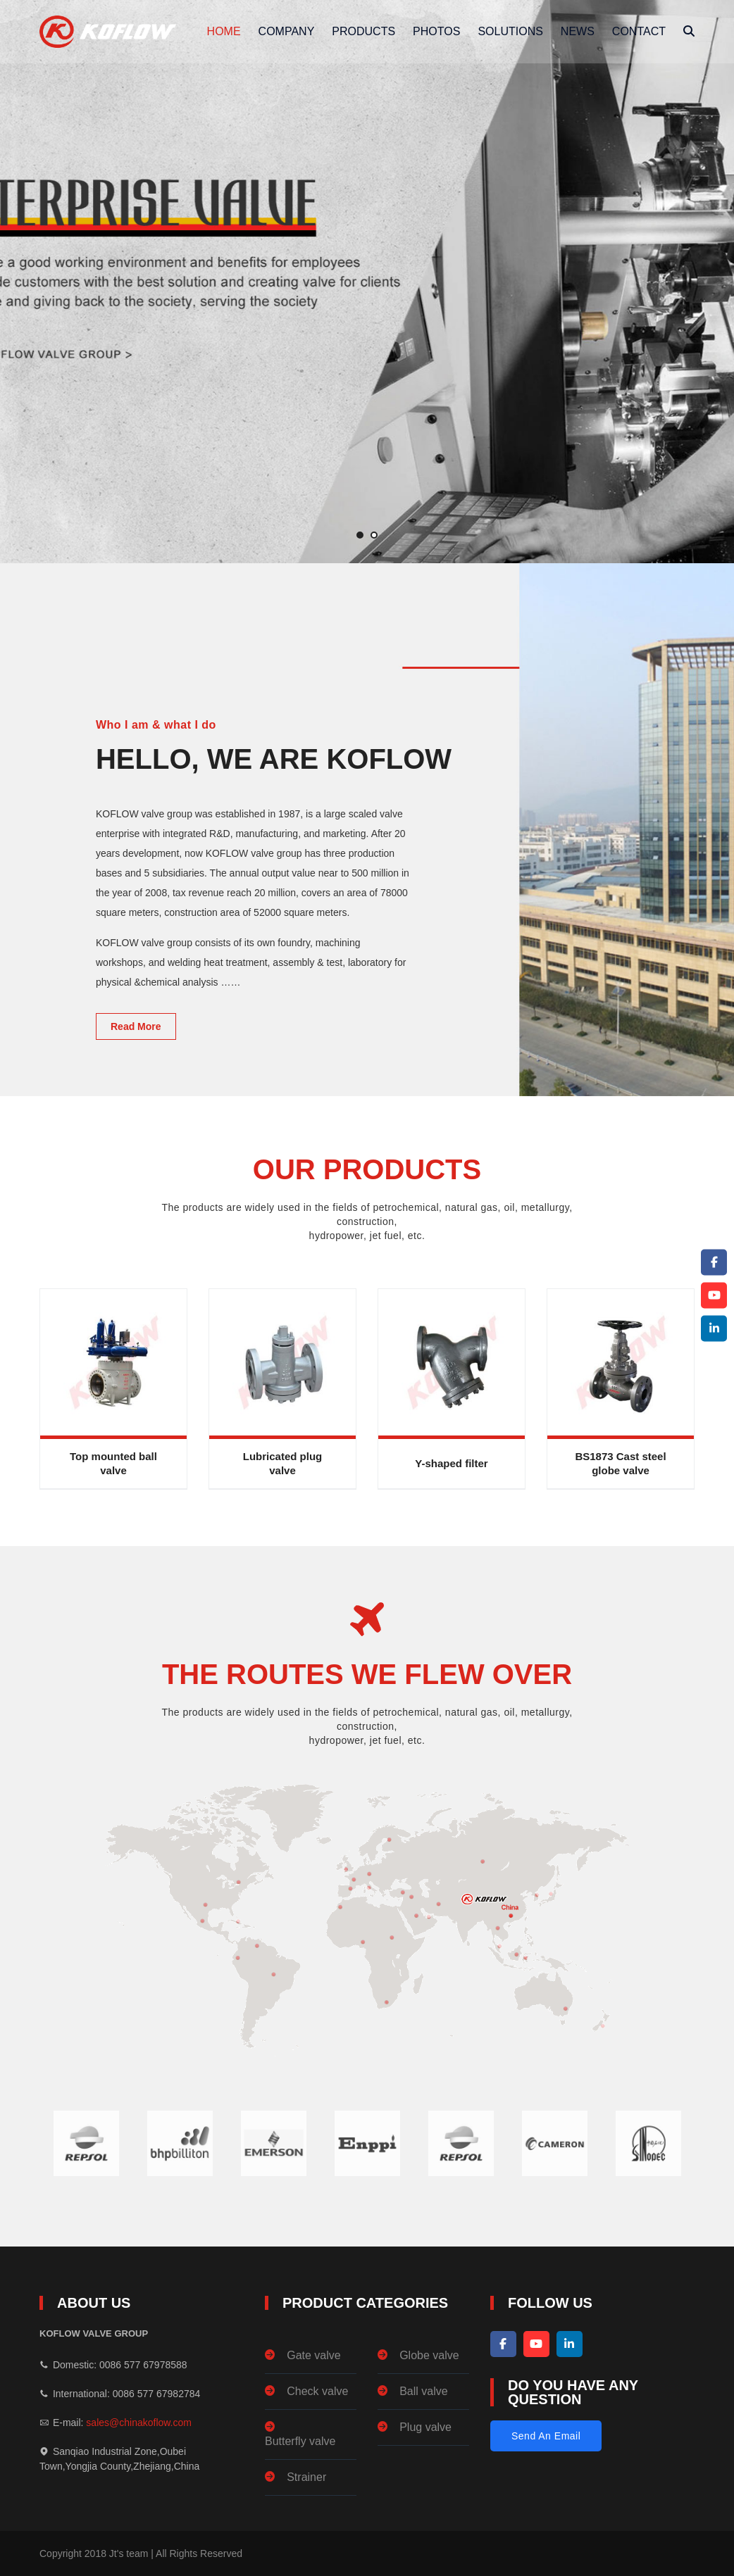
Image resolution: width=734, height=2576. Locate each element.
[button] (360, 535)
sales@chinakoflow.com (139, 2422)
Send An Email (545, 2436)
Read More (136, 1026)
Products (363, 31)
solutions (510, 31)
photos (436, 31)
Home (224, 31)
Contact (639, 31)
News (578, 31)
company (287, 31)
